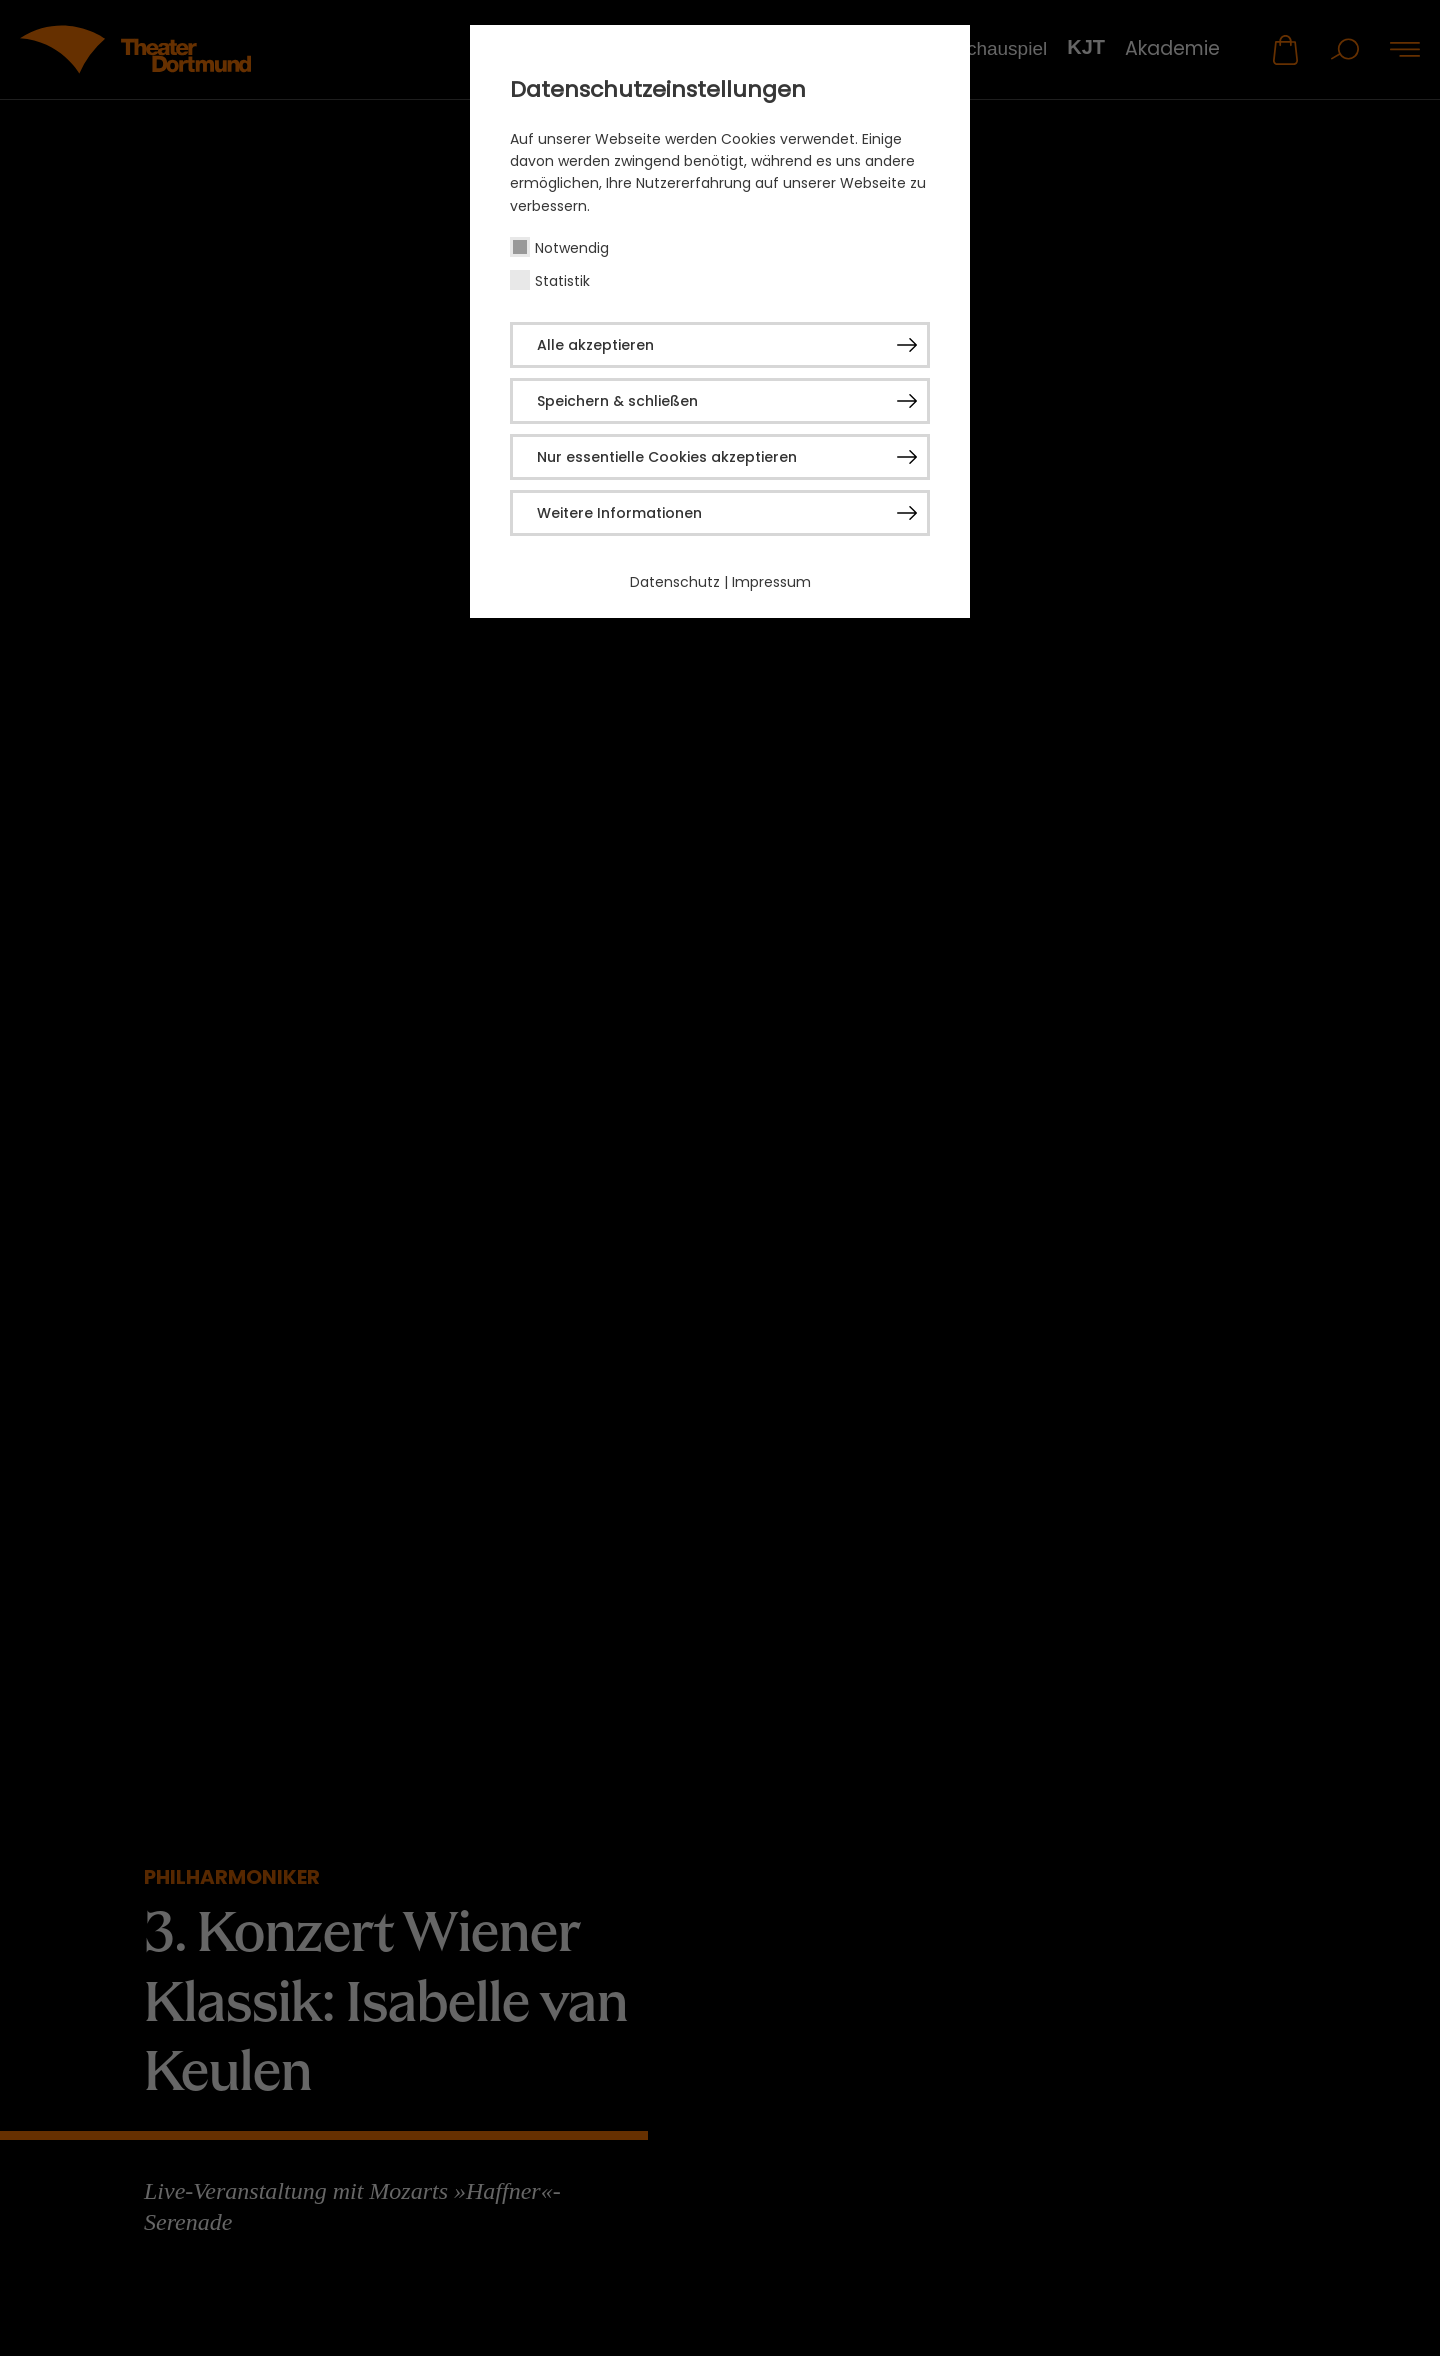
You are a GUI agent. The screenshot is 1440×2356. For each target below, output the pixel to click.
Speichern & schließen (617, 401)
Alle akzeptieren (595, 345)
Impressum (771, 582)
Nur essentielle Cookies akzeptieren (667, 457)
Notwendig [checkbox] (572, 248)
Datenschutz (675, 582)
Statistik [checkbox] (562, 281)
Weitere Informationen (619, 513)
